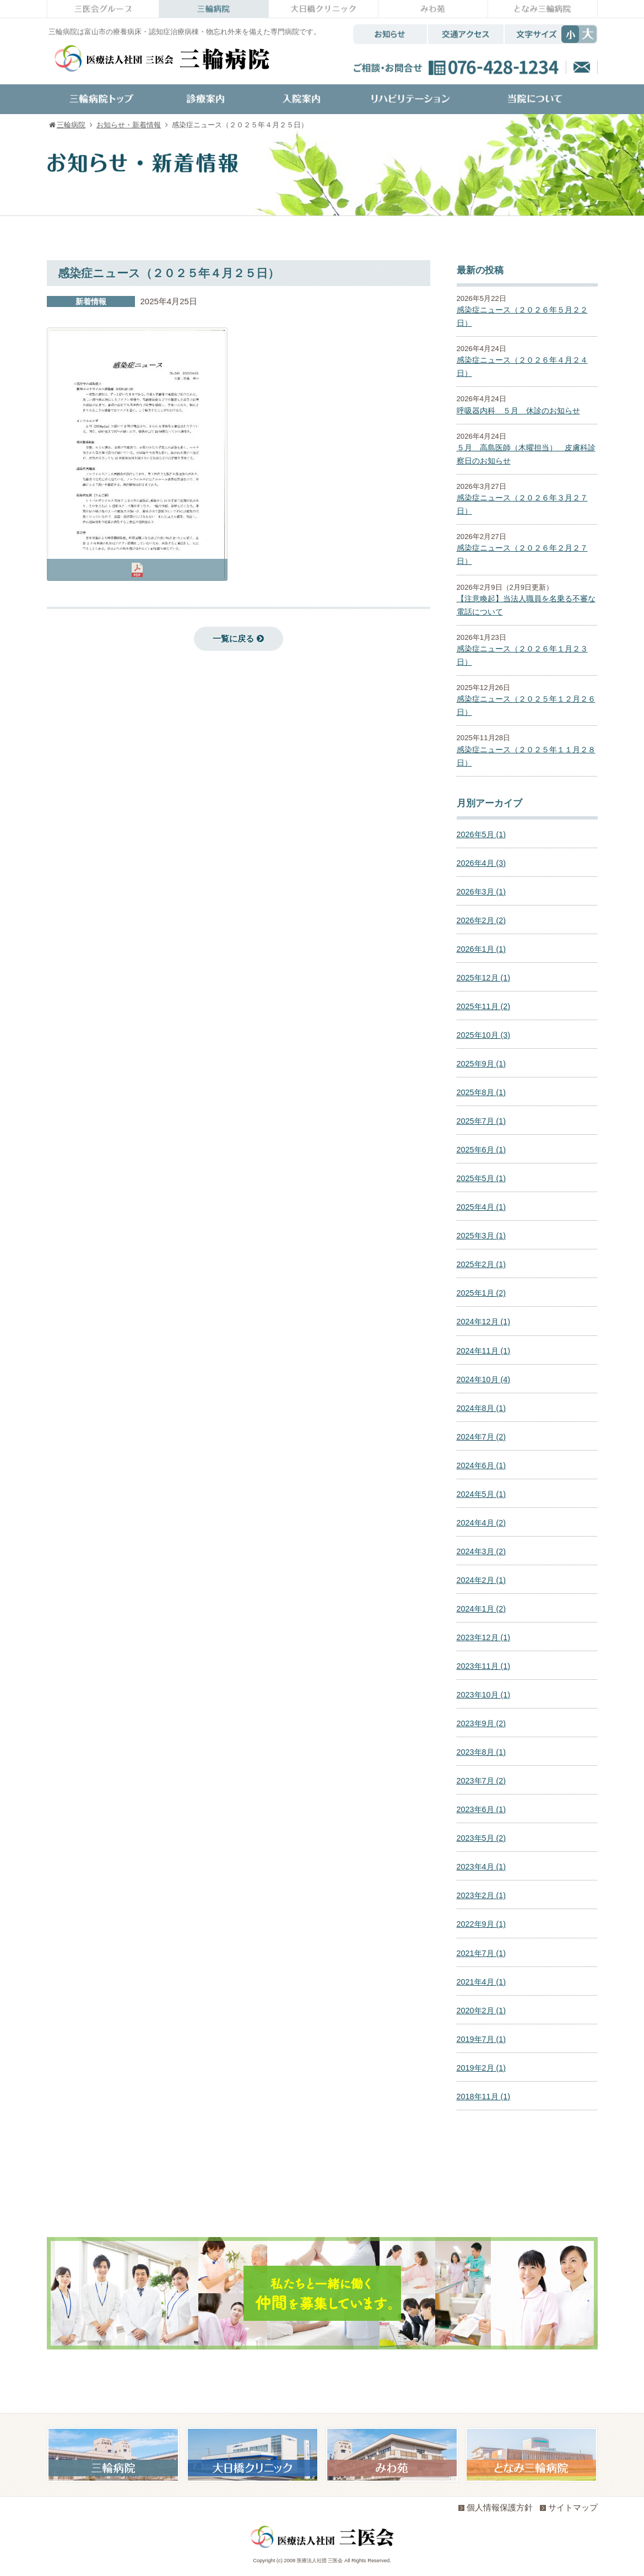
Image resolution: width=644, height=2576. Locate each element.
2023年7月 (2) (481, 1780)
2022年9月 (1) (481, 1924)
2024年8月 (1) (481, 1408)
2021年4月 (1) (481, 1981)
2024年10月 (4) (484, 1379)
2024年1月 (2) (481, 1608)
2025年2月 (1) (481, 1264)
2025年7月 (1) (481, 1121)
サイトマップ (569, 2507)
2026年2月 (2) (481, 920)
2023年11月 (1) (484, 1666)
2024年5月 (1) (481, 1494)
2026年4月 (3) (481, 863)
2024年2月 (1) (481, 1580)
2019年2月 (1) (481, 2067)
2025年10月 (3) (484, 1035)
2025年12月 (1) (484, 977)
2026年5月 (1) (481, 834)
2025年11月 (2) (484, 1006)
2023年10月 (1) (484, 1694)
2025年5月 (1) (481, 1178)
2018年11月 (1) (484, 2096)
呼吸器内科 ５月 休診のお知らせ (518, 410)
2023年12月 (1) (484, 1637)
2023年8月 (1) (481, 1752)
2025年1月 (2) (481, 1293)
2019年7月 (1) (481, 2039)
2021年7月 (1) (481, 1953)
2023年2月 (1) (481, 1895)
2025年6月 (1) (481, 1149)
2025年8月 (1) (481, 1092)
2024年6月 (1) (481, 1465)
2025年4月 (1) (481, 1207)
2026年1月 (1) (481, 949)
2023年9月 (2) (481, 1723)
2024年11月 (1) (484, 1350)
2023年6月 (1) (481, 1809)
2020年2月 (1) (481, 2010)
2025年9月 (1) (481, 1063)
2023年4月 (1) (481, 1866)
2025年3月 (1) (481, 1235)
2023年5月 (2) (481, 1838)
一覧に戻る (238, 638)
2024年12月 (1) (484, 1321)
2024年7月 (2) (481, 1436)
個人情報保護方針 (495, 2507)
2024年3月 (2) (481, 1551)
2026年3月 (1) (481, 891)
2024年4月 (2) (481, 1522)
